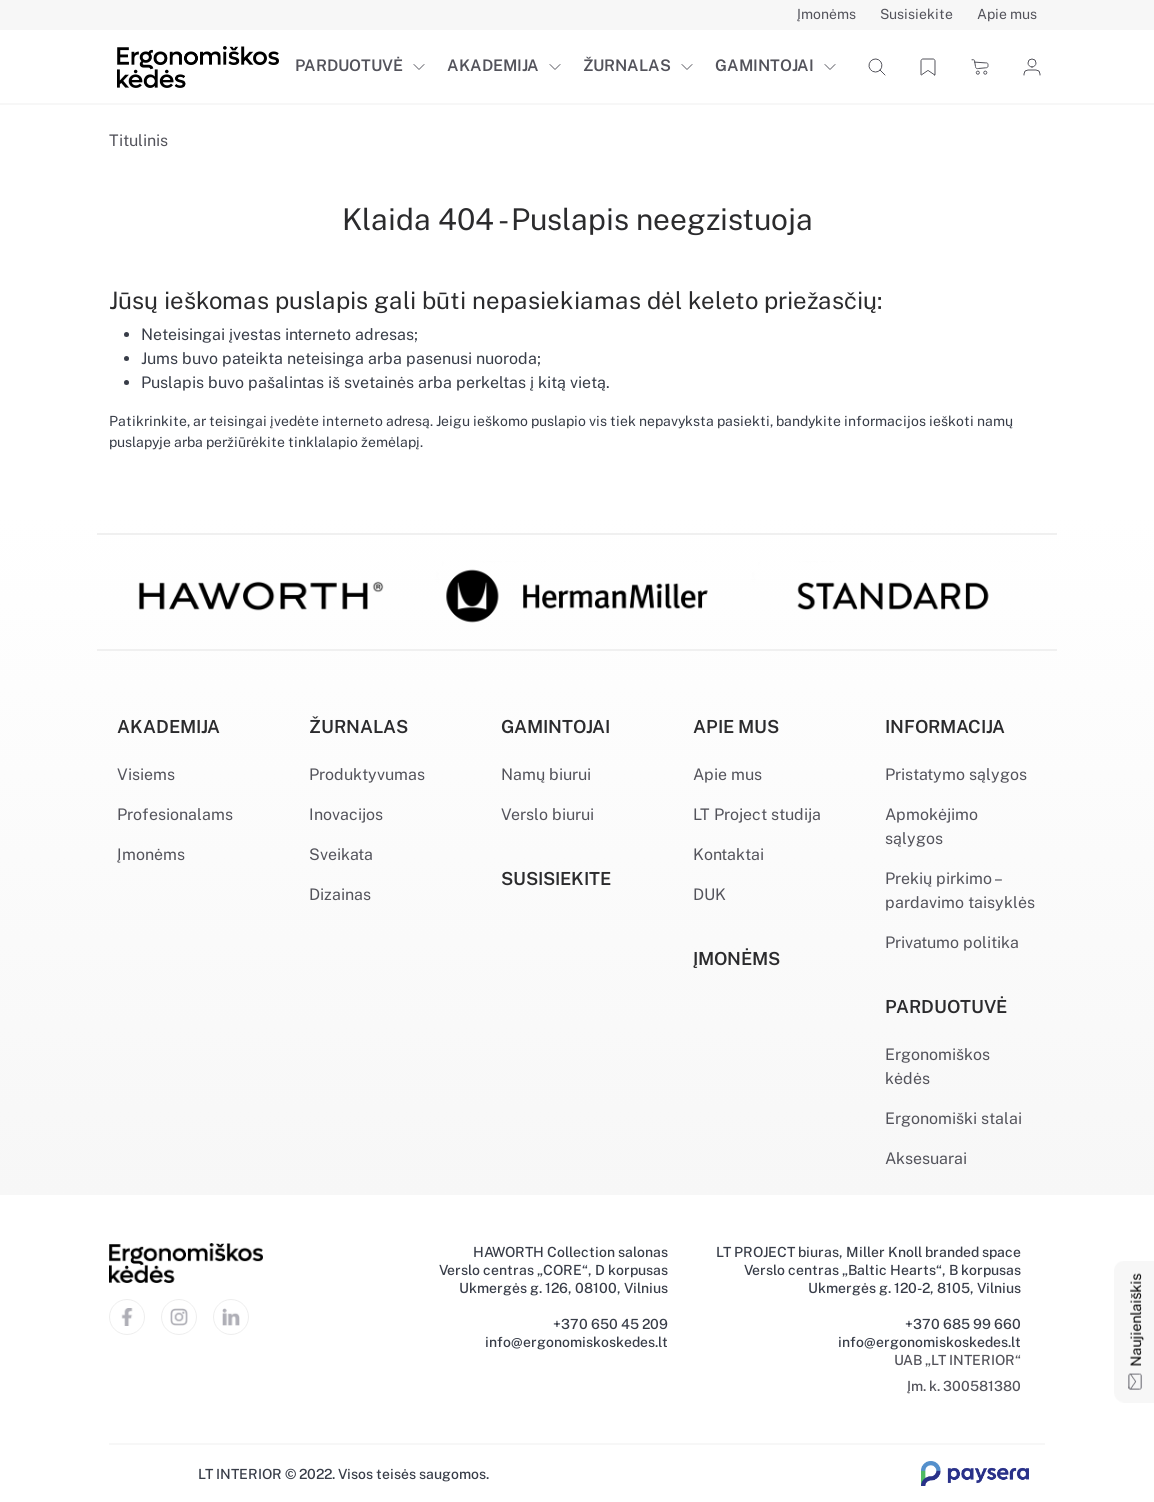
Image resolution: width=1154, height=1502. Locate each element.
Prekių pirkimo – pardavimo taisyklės (960, 890)
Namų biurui (546, 774)
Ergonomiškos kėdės (937, 1066)
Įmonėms (151, 854)
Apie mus (727, 774)
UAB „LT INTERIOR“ (957, 1360)
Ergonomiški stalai (953, 1118)
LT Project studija (757, 814)
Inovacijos (346, 814)
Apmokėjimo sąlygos (931, 826)
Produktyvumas (367, 774)
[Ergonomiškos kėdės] (198, 65)
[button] (423, 67)
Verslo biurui (547, 814)
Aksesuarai (926, 1158)
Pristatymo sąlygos (956, 774)
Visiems (146, 774)
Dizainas (340, 894)
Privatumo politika (952, 942)
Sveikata (341, 854)
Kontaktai (728, 854)
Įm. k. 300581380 (964, 1386)
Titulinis (138, 140)
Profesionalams (175, 814)
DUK (709, 894)
